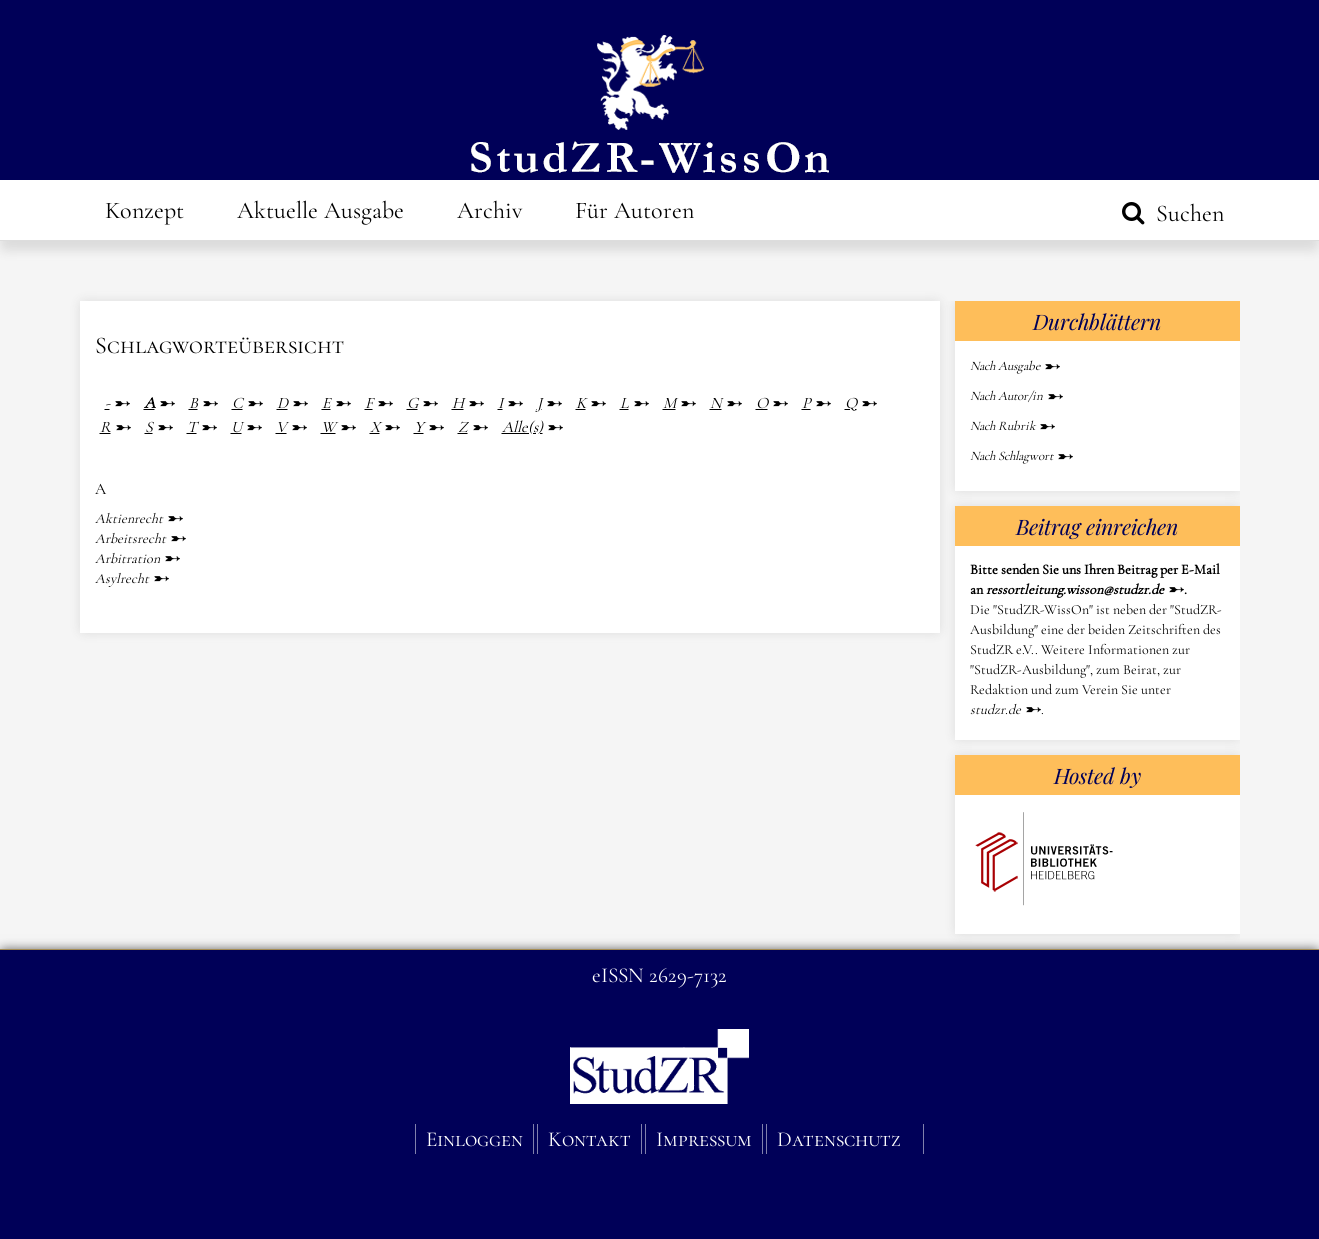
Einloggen (474, 1139)
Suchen (1187, 213)
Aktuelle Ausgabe (320, 210)
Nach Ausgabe (1005, 366)
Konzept (144, 210)
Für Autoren (634, 210)
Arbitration (127, 558)
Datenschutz (839, 1139)
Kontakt (589, 1139)
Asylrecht (122, 578)
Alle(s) (522, 427)
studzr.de (995, 709)
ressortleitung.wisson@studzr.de (1075, 589)
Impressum (704, 1139)
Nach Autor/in (1006, 396)
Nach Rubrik (1002, 426)
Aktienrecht (129, 518)
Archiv (489, 210)
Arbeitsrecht (130, 538)
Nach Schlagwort (1011, 456)
